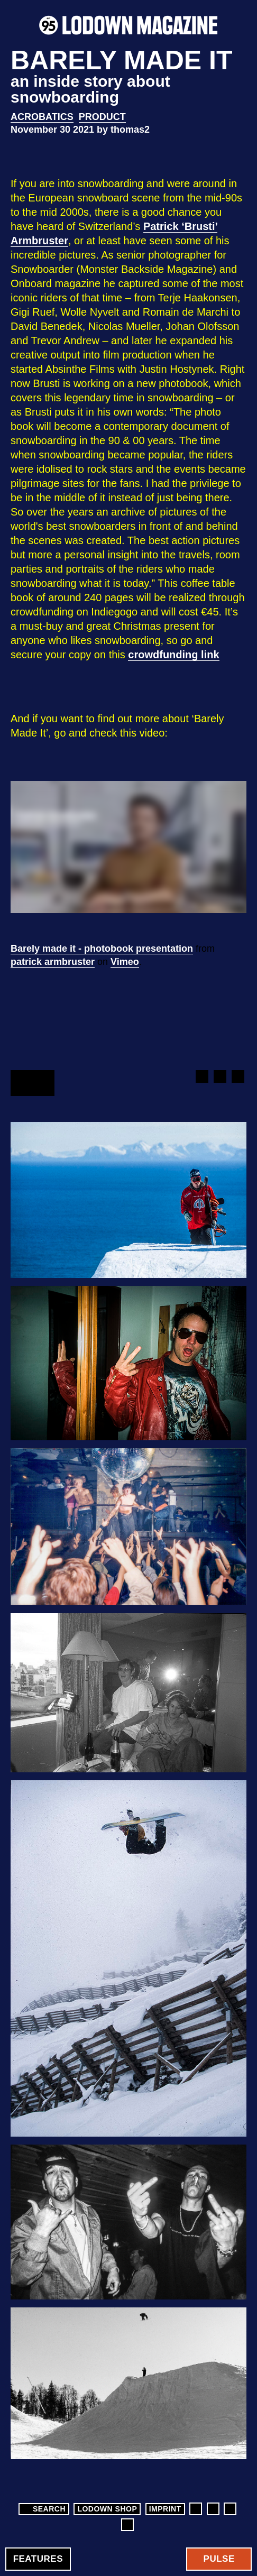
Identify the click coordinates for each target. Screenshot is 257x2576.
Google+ (237, 1076)
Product (102, 117)
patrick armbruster (53, 961)
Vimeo (125, 961)
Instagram (213, 2509)
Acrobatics (42, 117)
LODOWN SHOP (107, 2509)
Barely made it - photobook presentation (102, 948)
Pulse (219, 2559)
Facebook (201, 1076)
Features (38, 2559)
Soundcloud (127, 2524)
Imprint (165, 2509)
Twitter (219, 1076)
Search (43, 2509)
